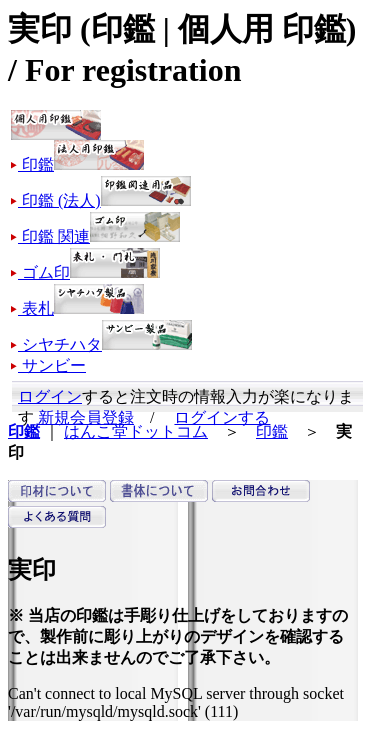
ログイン (50, 396)
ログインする (222, 417)
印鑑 (272, 431)
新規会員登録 (86, 417)
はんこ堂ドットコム (136, 431)
